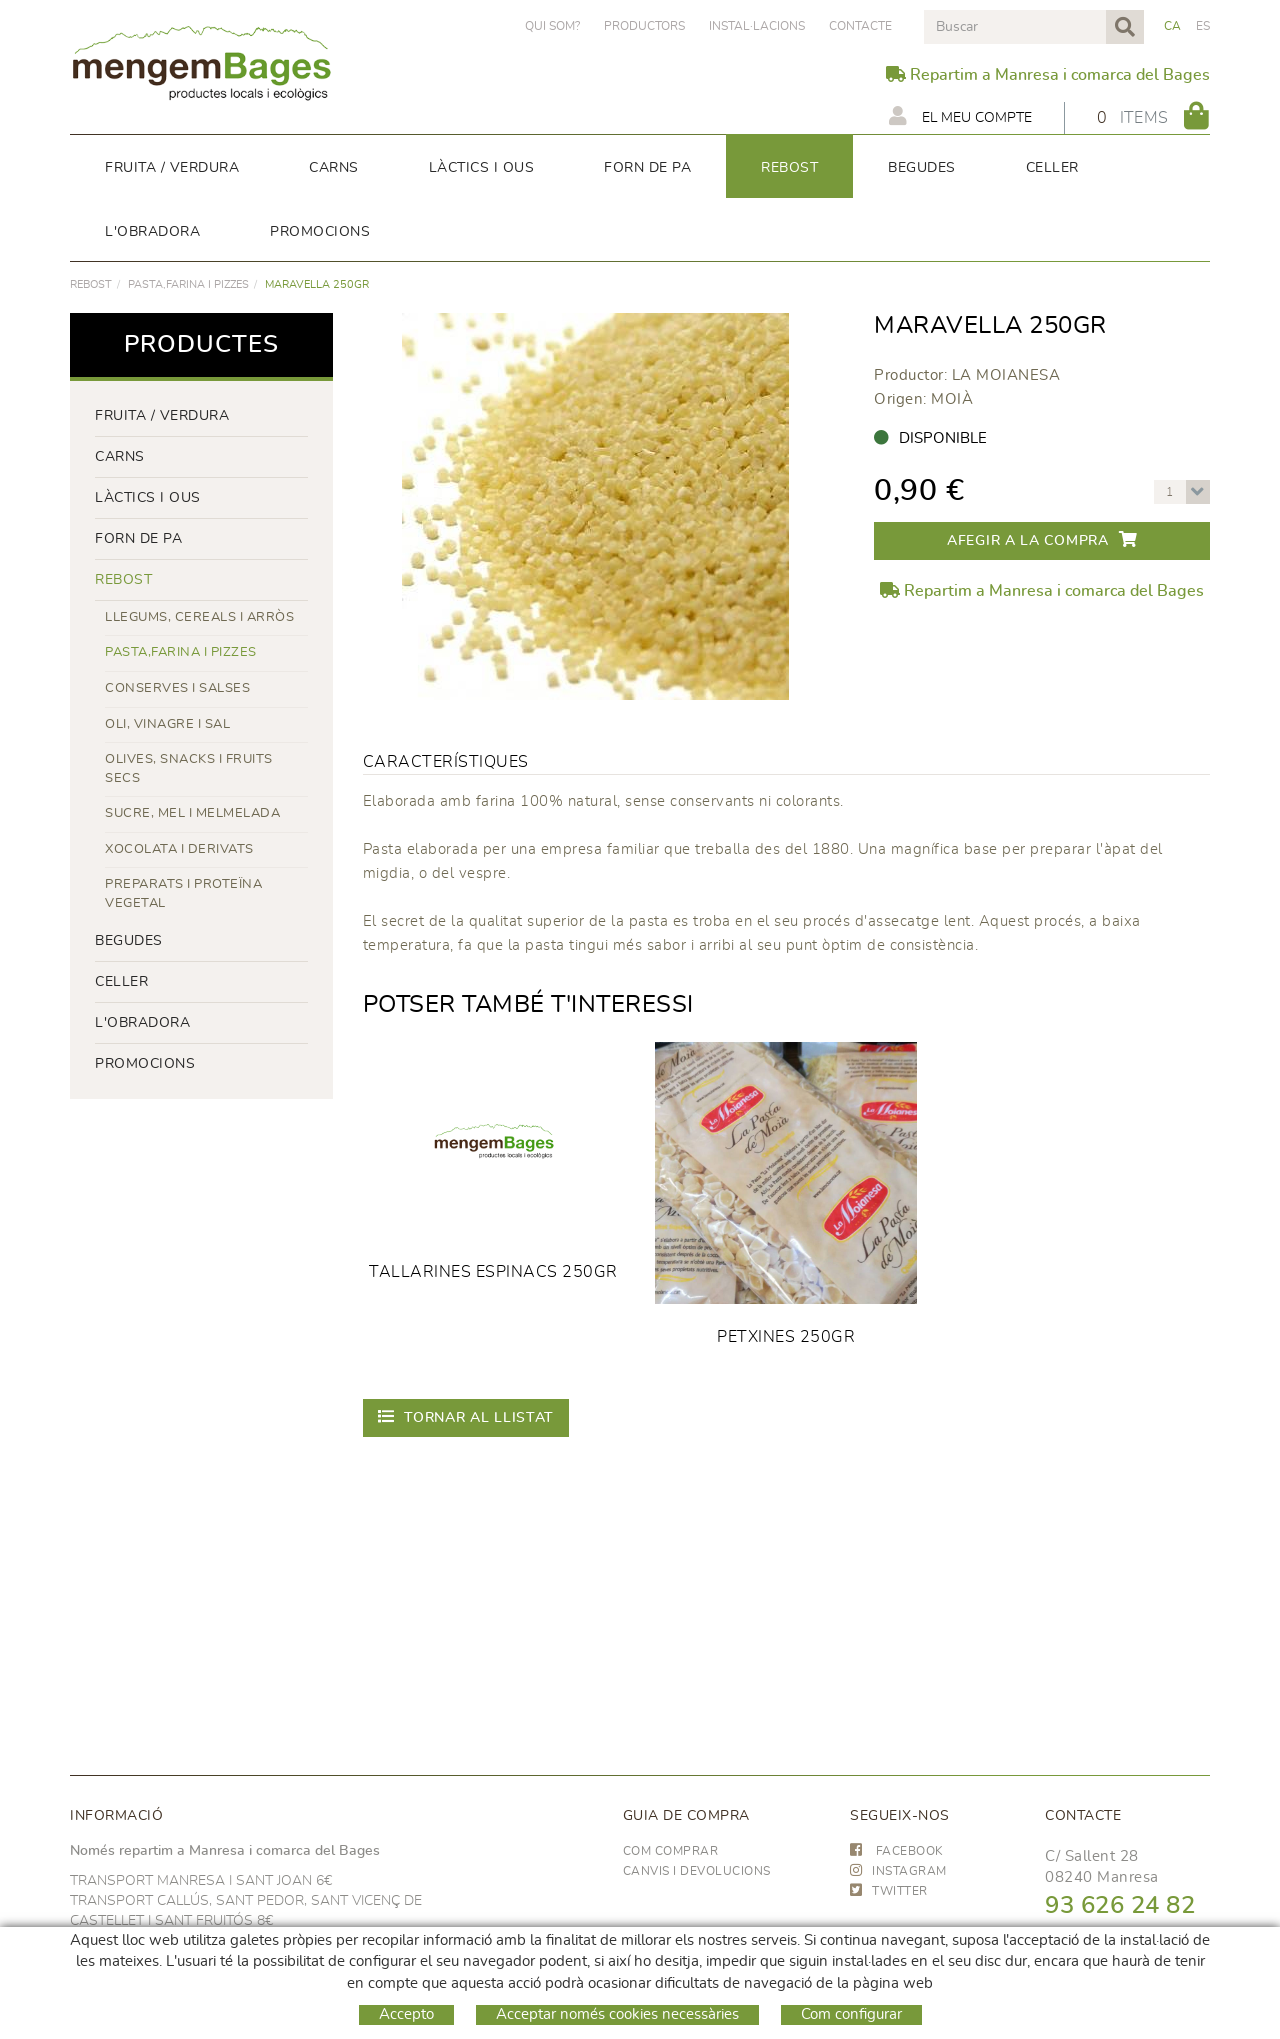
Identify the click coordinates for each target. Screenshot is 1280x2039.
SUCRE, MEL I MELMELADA (192, 813)
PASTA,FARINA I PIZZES (188, 284)
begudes (129, 941)
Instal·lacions (757, 26)
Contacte (860, 26)
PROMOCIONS (145, 1064)
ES (1203, 26)
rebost (91, 284)
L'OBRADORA (142, 1023)
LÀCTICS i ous (148, 498)
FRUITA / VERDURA (162, 416)
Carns (120, 457)
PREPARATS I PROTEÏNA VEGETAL (183, 894)
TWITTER (889, 1891)
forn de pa (138, 539)
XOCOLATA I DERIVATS (179, 849)
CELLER (121, 982)
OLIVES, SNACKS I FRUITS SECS (189, 769)
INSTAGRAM (898, 1871)
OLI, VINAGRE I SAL (167, 724)
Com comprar (671, 1851)
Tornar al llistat (466, 1416)
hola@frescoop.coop (1117, 1967)
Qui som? (552, 26)
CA (1173, 26)
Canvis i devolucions (697, 1871)
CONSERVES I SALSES (177, 688)
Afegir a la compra (1042, 539)
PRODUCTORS (644, 26)
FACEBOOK (897, 1851)
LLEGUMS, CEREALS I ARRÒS (199, 617)
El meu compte (960, 116)
